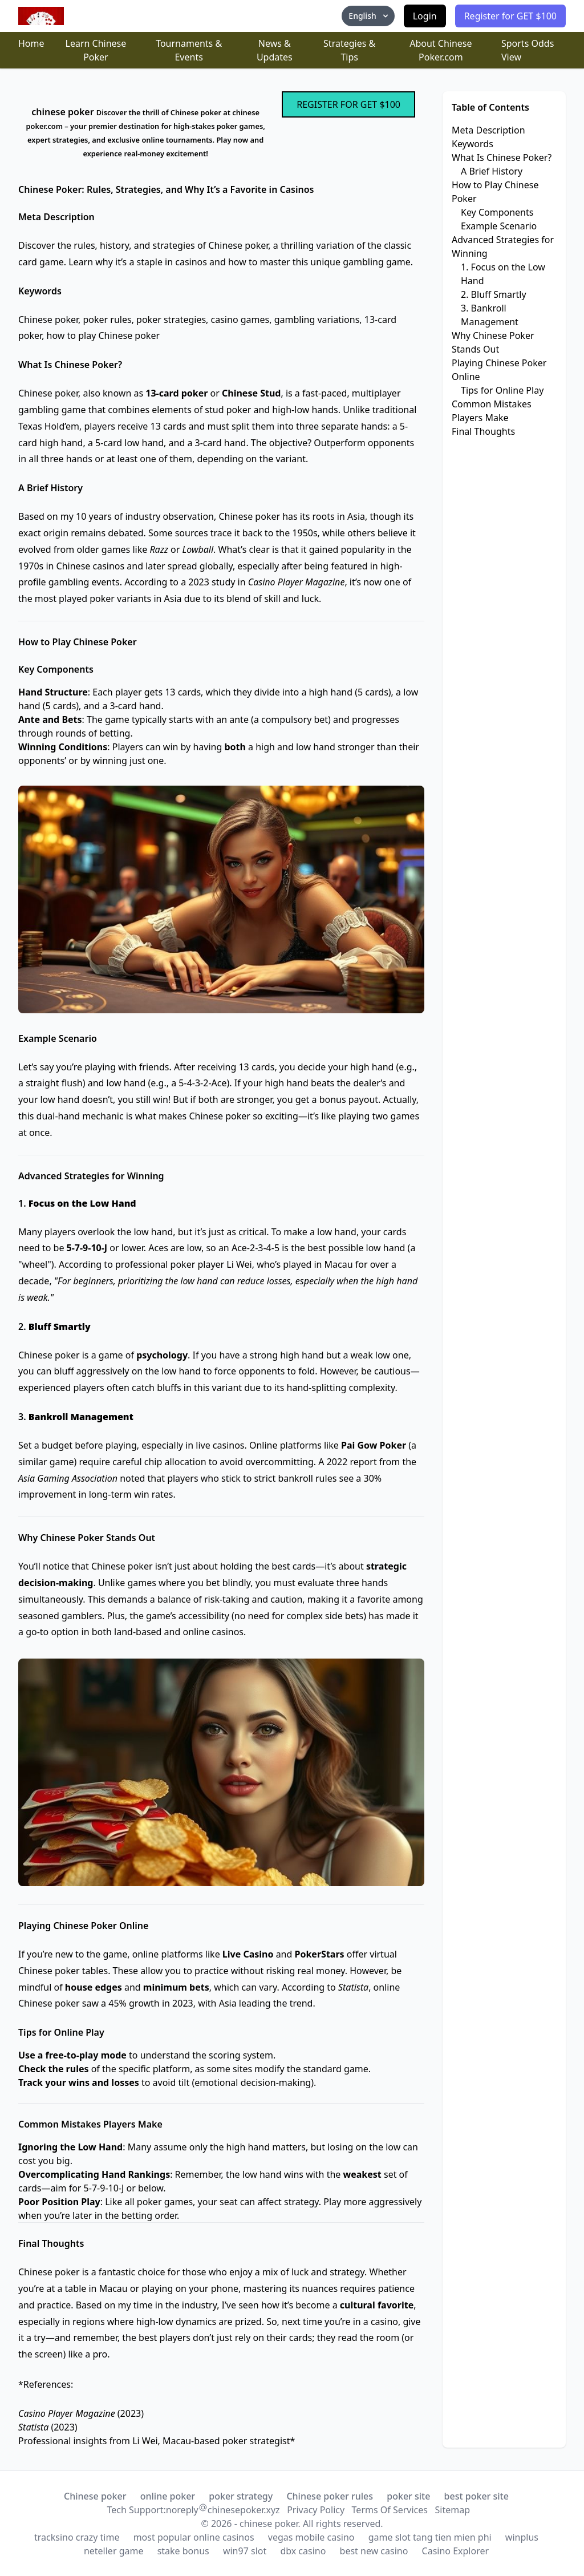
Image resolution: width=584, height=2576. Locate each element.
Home (31, 43)
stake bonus (183, 2551)
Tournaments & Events (189, 50)
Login (425, 16)
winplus (521, 2537)
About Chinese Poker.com (440, 50)
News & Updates (275, 50)
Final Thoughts (483, 431)
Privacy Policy (315, 2510)
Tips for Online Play (502, 390)
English (369, 15)
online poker (167, 2496)
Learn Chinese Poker (96, 50)
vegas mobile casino (311, 2537)
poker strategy (241, 2496)
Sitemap (452, 2510)
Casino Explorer (455, 2551)
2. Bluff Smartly (493, 294)
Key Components (497, 212)
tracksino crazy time (76, 2537)
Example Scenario (499, 226)
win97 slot (244, 2551)
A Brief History (491, 171)
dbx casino (303, 2551)
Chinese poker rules (329, 2496)
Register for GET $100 (510, 16)
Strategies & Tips (349, 50)
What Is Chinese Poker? (501, 157)
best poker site (476, 2496)
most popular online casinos (193, 2537)
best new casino (374, 2551)
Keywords (472, 144)
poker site (408, 2496)
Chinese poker (95, 2496)
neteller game (114, 2551)
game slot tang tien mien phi (430, 2537)
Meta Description (488, 130)
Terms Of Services (390, 2510)
